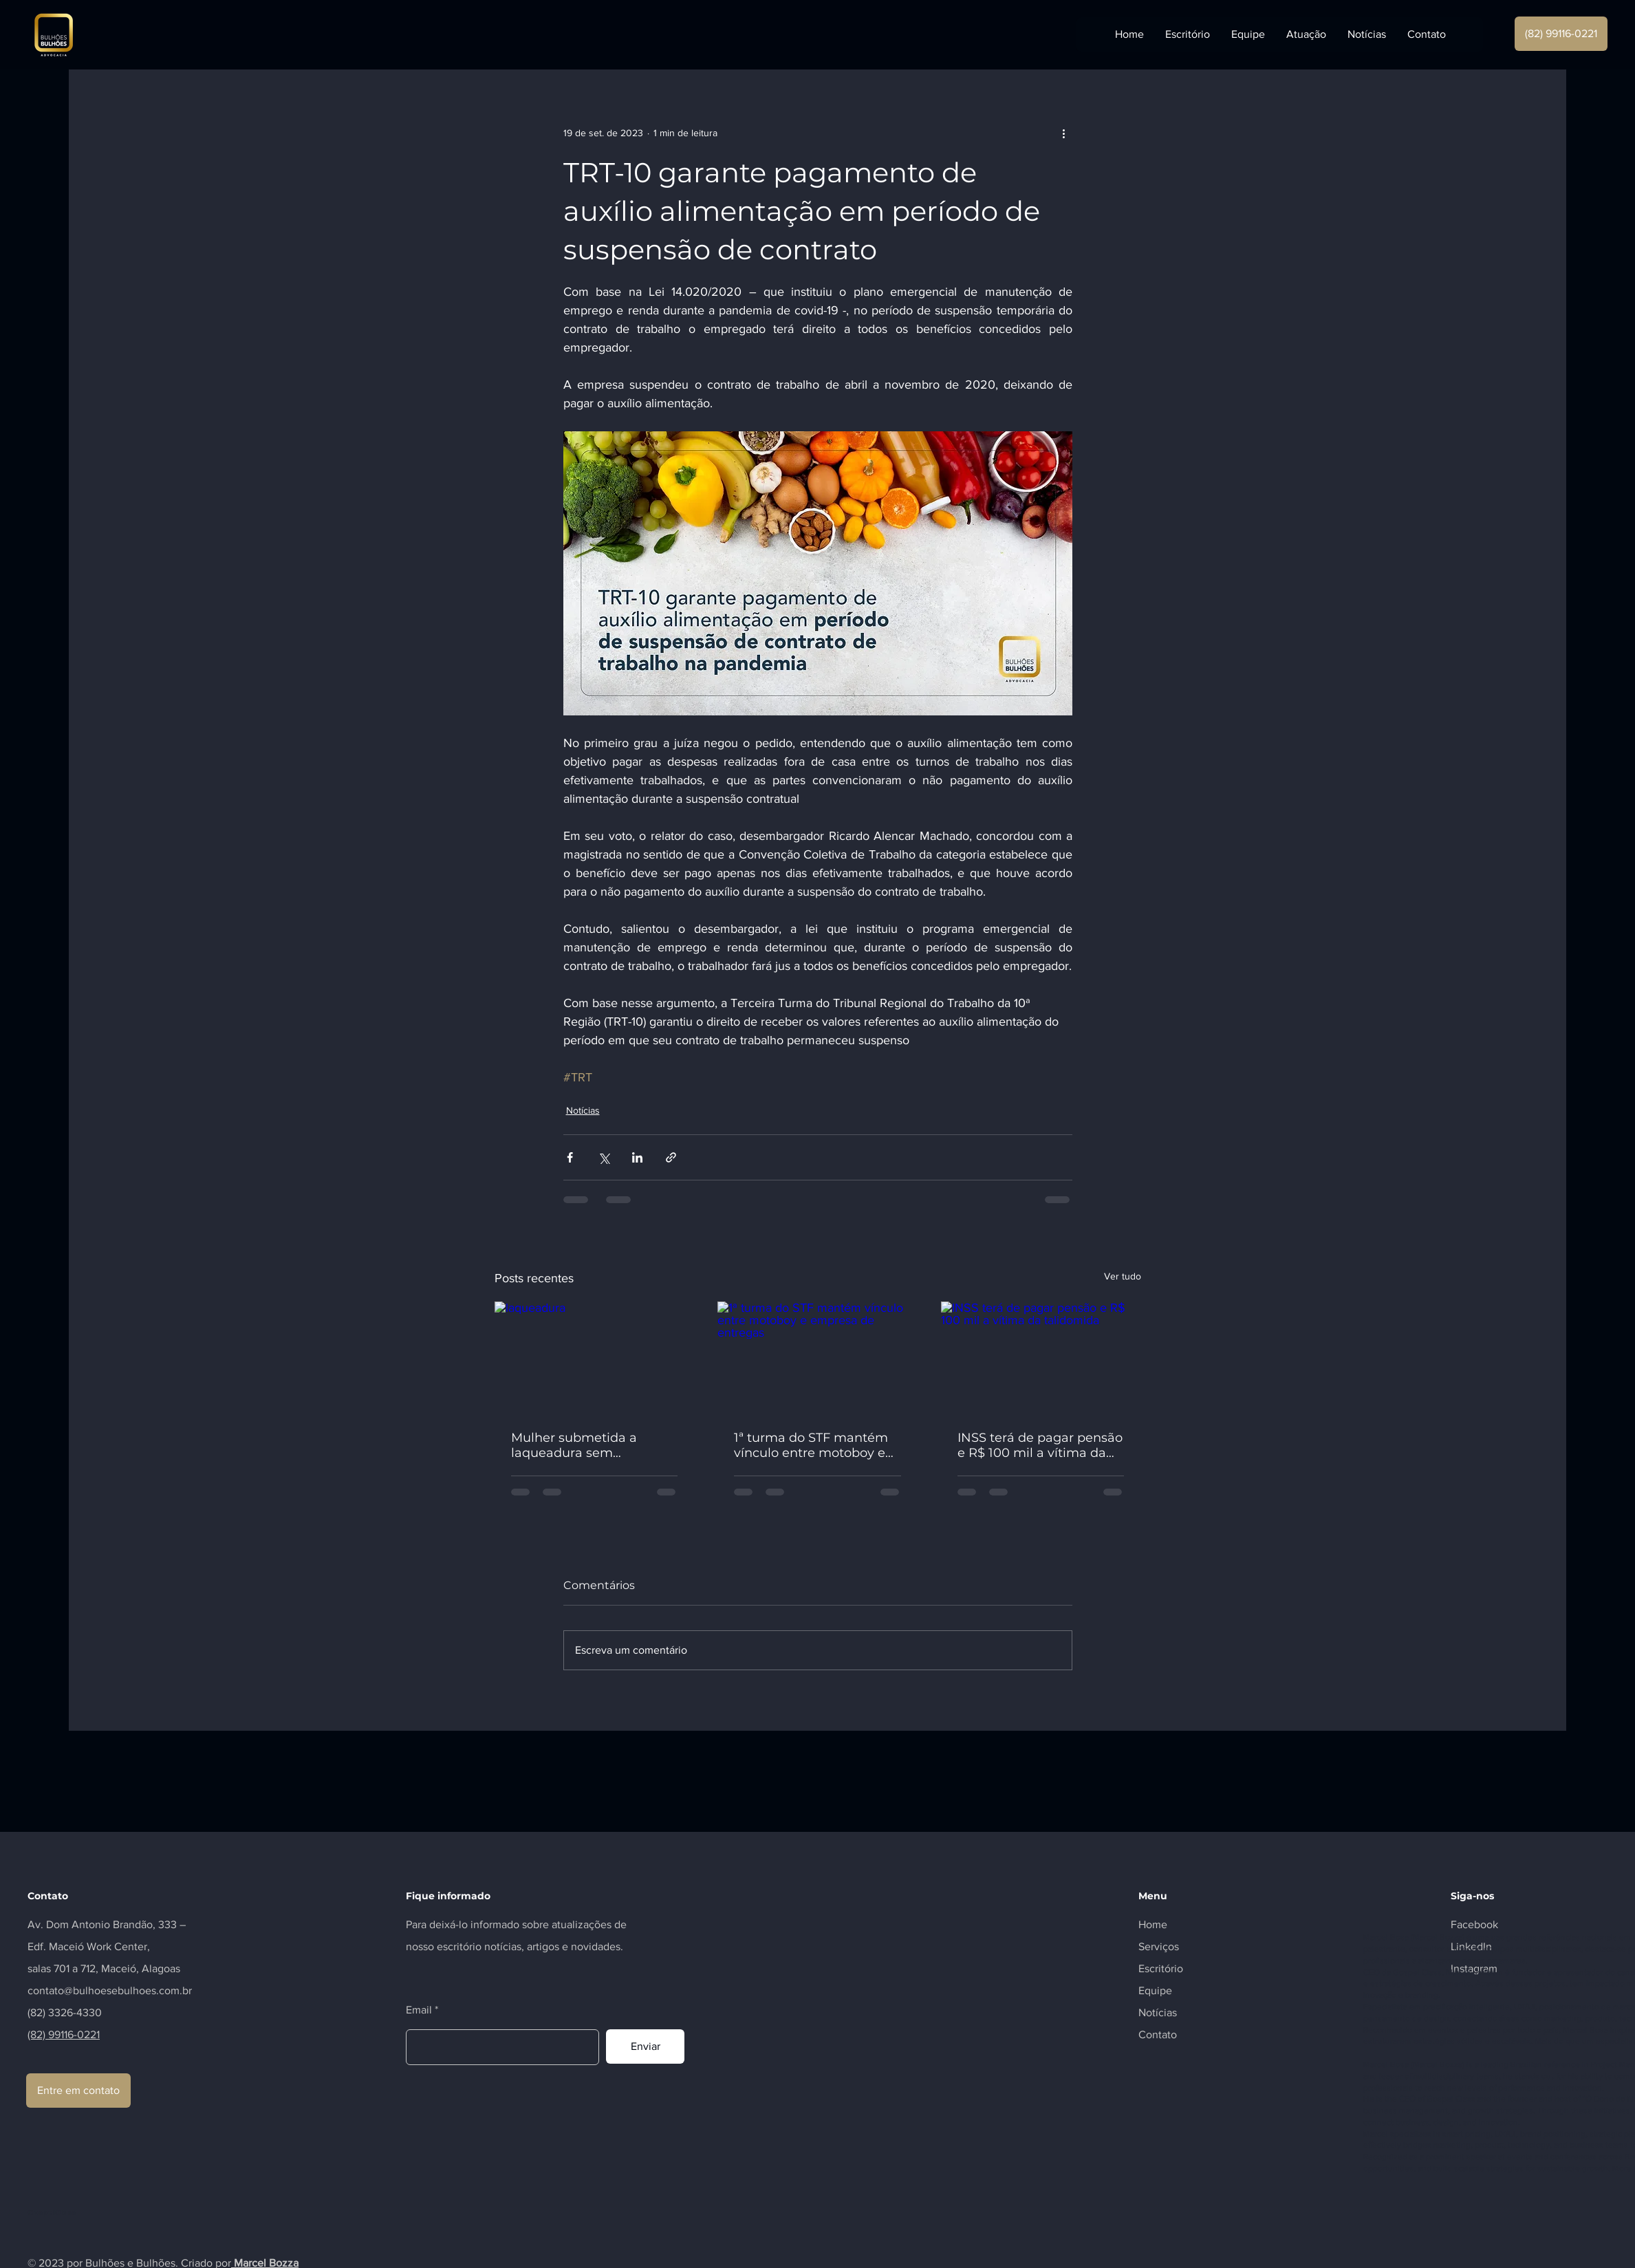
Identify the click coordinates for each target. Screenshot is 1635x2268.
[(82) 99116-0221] (1561, 34)
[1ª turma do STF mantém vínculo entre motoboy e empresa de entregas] (817, 1358)
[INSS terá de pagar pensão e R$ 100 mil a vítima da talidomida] (1041, 1358)
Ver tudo (1122, 1276)
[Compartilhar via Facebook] (569, 1157)
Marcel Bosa (1386, 1937)
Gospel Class (1417, 1972)
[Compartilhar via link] (671, 1157)
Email (419, 2010)
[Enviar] (645, 2046)
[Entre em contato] (78, 2090)
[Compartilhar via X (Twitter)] (603, 1157)
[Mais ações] (1064, 133)
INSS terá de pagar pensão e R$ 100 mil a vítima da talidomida (1040, 1445)
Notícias (583, 1110)
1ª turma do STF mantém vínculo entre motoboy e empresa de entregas (811, 1445)
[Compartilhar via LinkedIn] (637, 1157)
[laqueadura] (595, 1358)
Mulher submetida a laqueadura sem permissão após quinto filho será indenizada (582, 1445)
